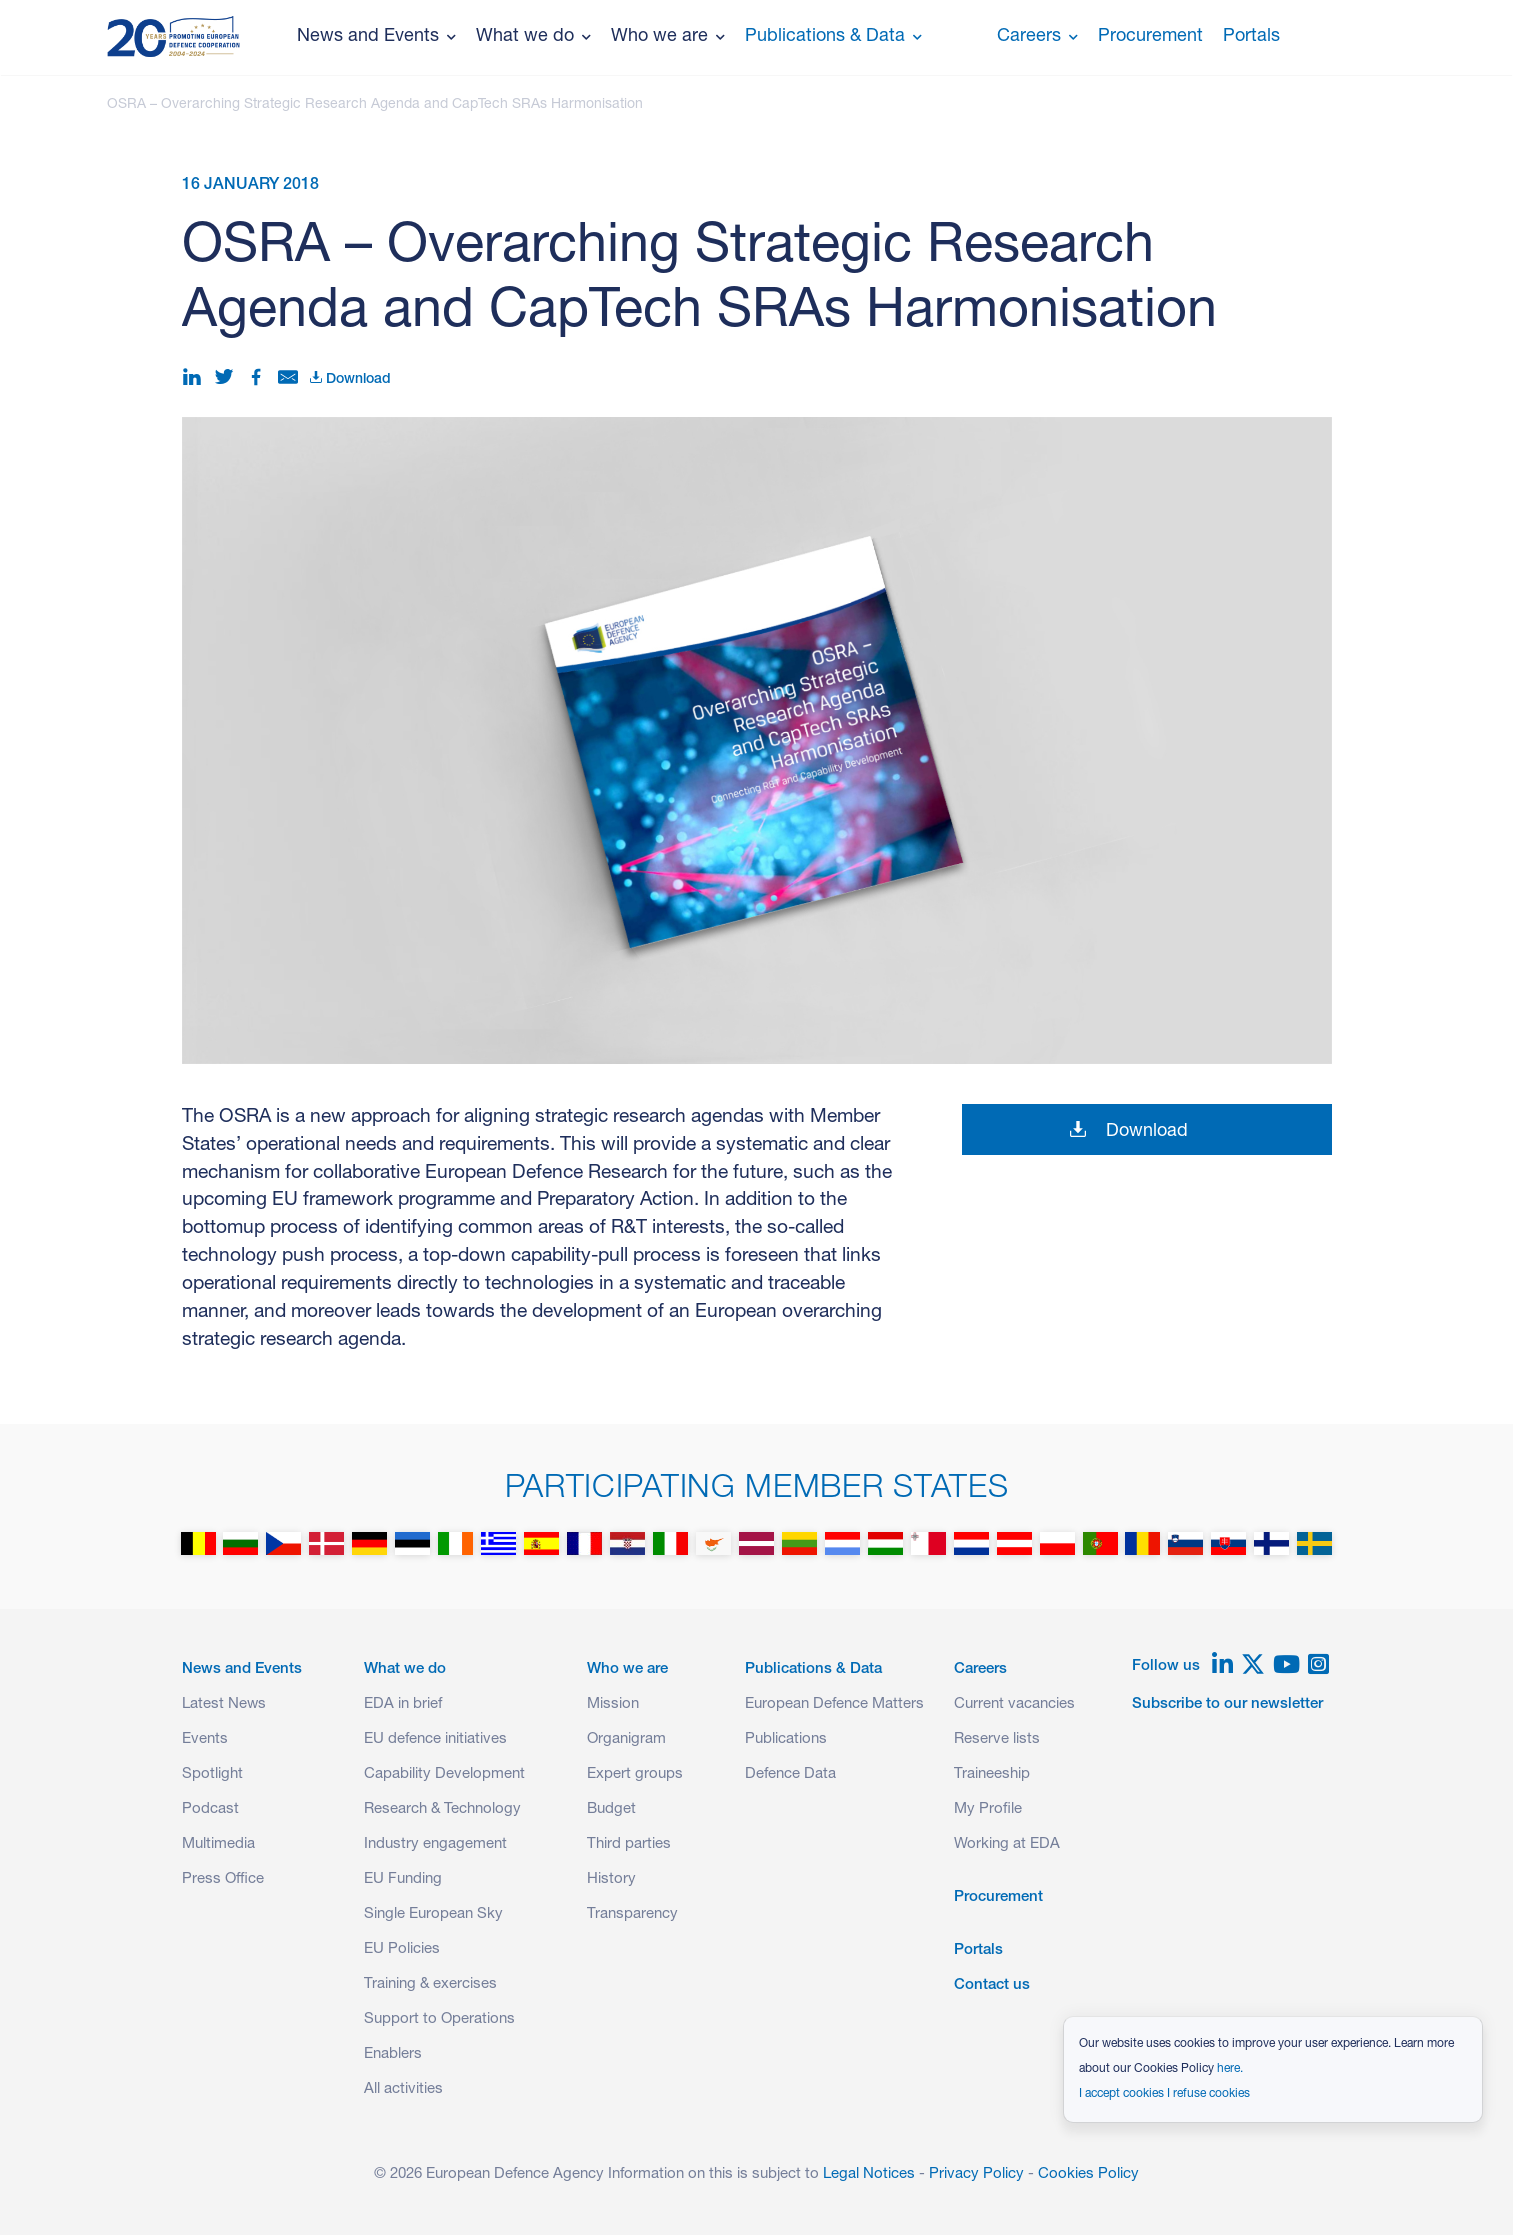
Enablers (393, 2054)
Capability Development (444, 1774)
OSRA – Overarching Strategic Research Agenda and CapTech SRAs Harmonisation (375, 105)
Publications (786, 1739)
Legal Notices (869, 2174)
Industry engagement (435, 1844)
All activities (403, 2089)
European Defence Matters (834, 1704)
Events (205, 1739)
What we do (533, 37)
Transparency (632, 1914)
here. (1230, 2069)
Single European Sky (433, 1914)
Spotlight (212, 1774)
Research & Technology (442, 1809)
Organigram (626, 1739)
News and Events (376, 37)
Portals (1251, 37)
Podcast (210, 1809)
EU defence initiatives (435, 1739)
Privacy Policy (976, 2174)
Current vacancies (1014, 1704)
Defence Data (790, 1774)
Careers (1037, 37)
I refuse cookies (1208, 2094)
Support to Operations (439, 2019)
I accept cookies (1121, 2094)
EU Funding (403, 1879)
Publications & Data (833, 37)
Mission (613, 1704)
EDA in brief (403, 1704)
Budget (611, 1809)
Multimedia (218, 1844)
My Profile (988, 1809)
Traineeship (992, 1774)
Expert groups (635, 1774)
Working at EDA (1007, 1844)
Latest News (224, 1704)
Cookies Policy (1088, 2174)
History (611, 1879)
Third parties (629, 1844)
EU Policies (402, 1949)
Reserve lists (997, 1739)
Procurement (1150, 37)
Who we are (668, 37)
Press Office (223, 1879)
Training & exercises (430, 1984)
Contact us (992, 1985)
